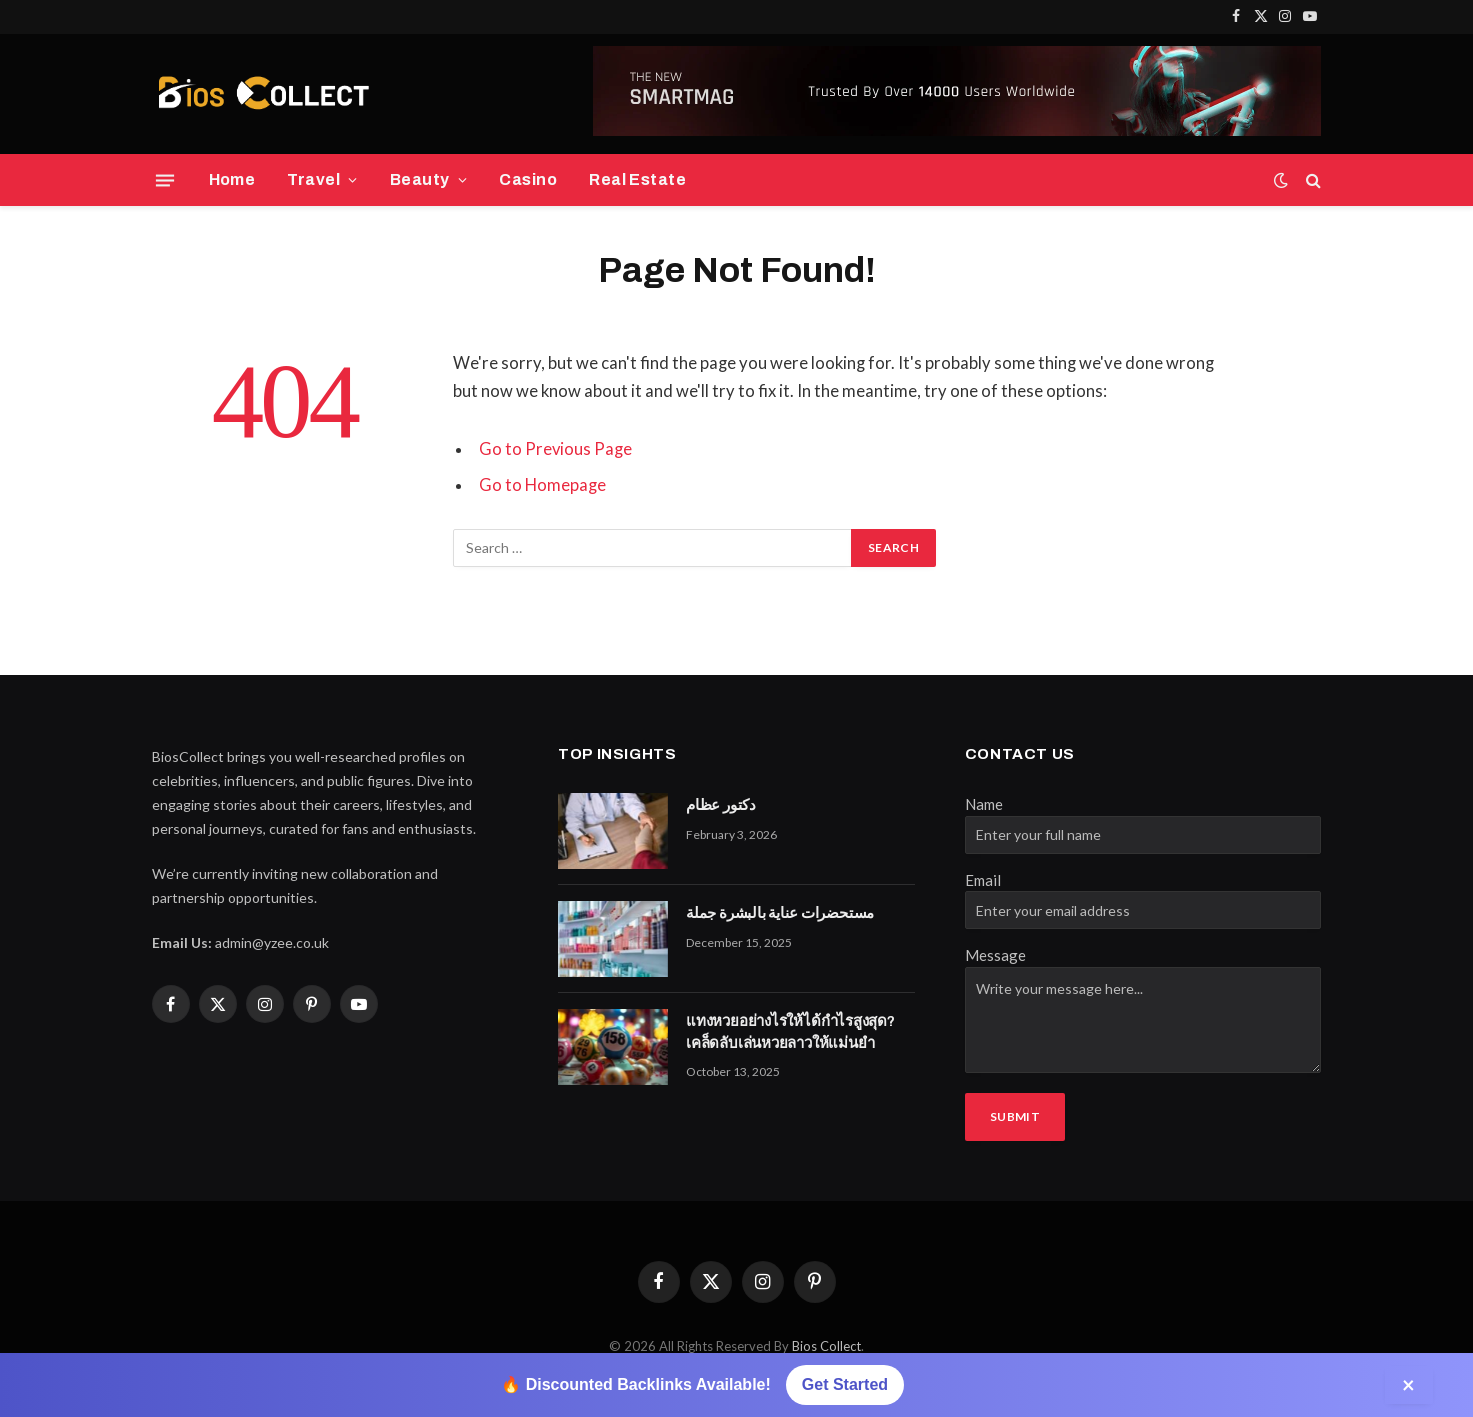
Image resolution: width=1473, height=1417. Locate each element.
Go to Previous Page (556, 449)
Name (984, 804)
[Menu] (164, 180)
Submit (1015, 1116)
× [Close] (1409, 1384)
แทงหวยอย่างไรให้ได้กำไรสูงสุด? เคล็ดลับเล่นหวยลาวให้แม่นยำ (790, 1031)
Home (232, 179)
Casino (528, 179)
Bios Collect (826, 1346)
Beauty (420, 179)
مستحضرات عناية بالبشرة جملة (780, 913)
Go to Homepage (542, 485)
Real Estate (637, 179)
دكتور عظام (721, 805)
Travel (313, 179)
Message (995, 955)
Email (983, 880)
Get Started (845, 1384)
